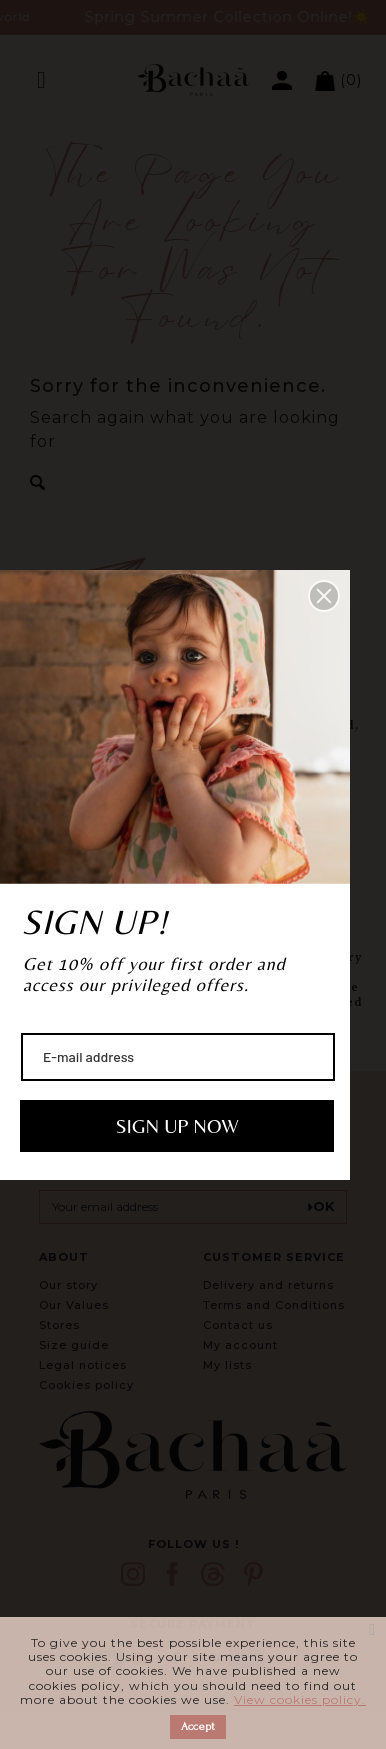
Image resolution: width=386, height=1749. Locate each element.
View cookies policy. (300, 1699)
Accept (198, 1726)
